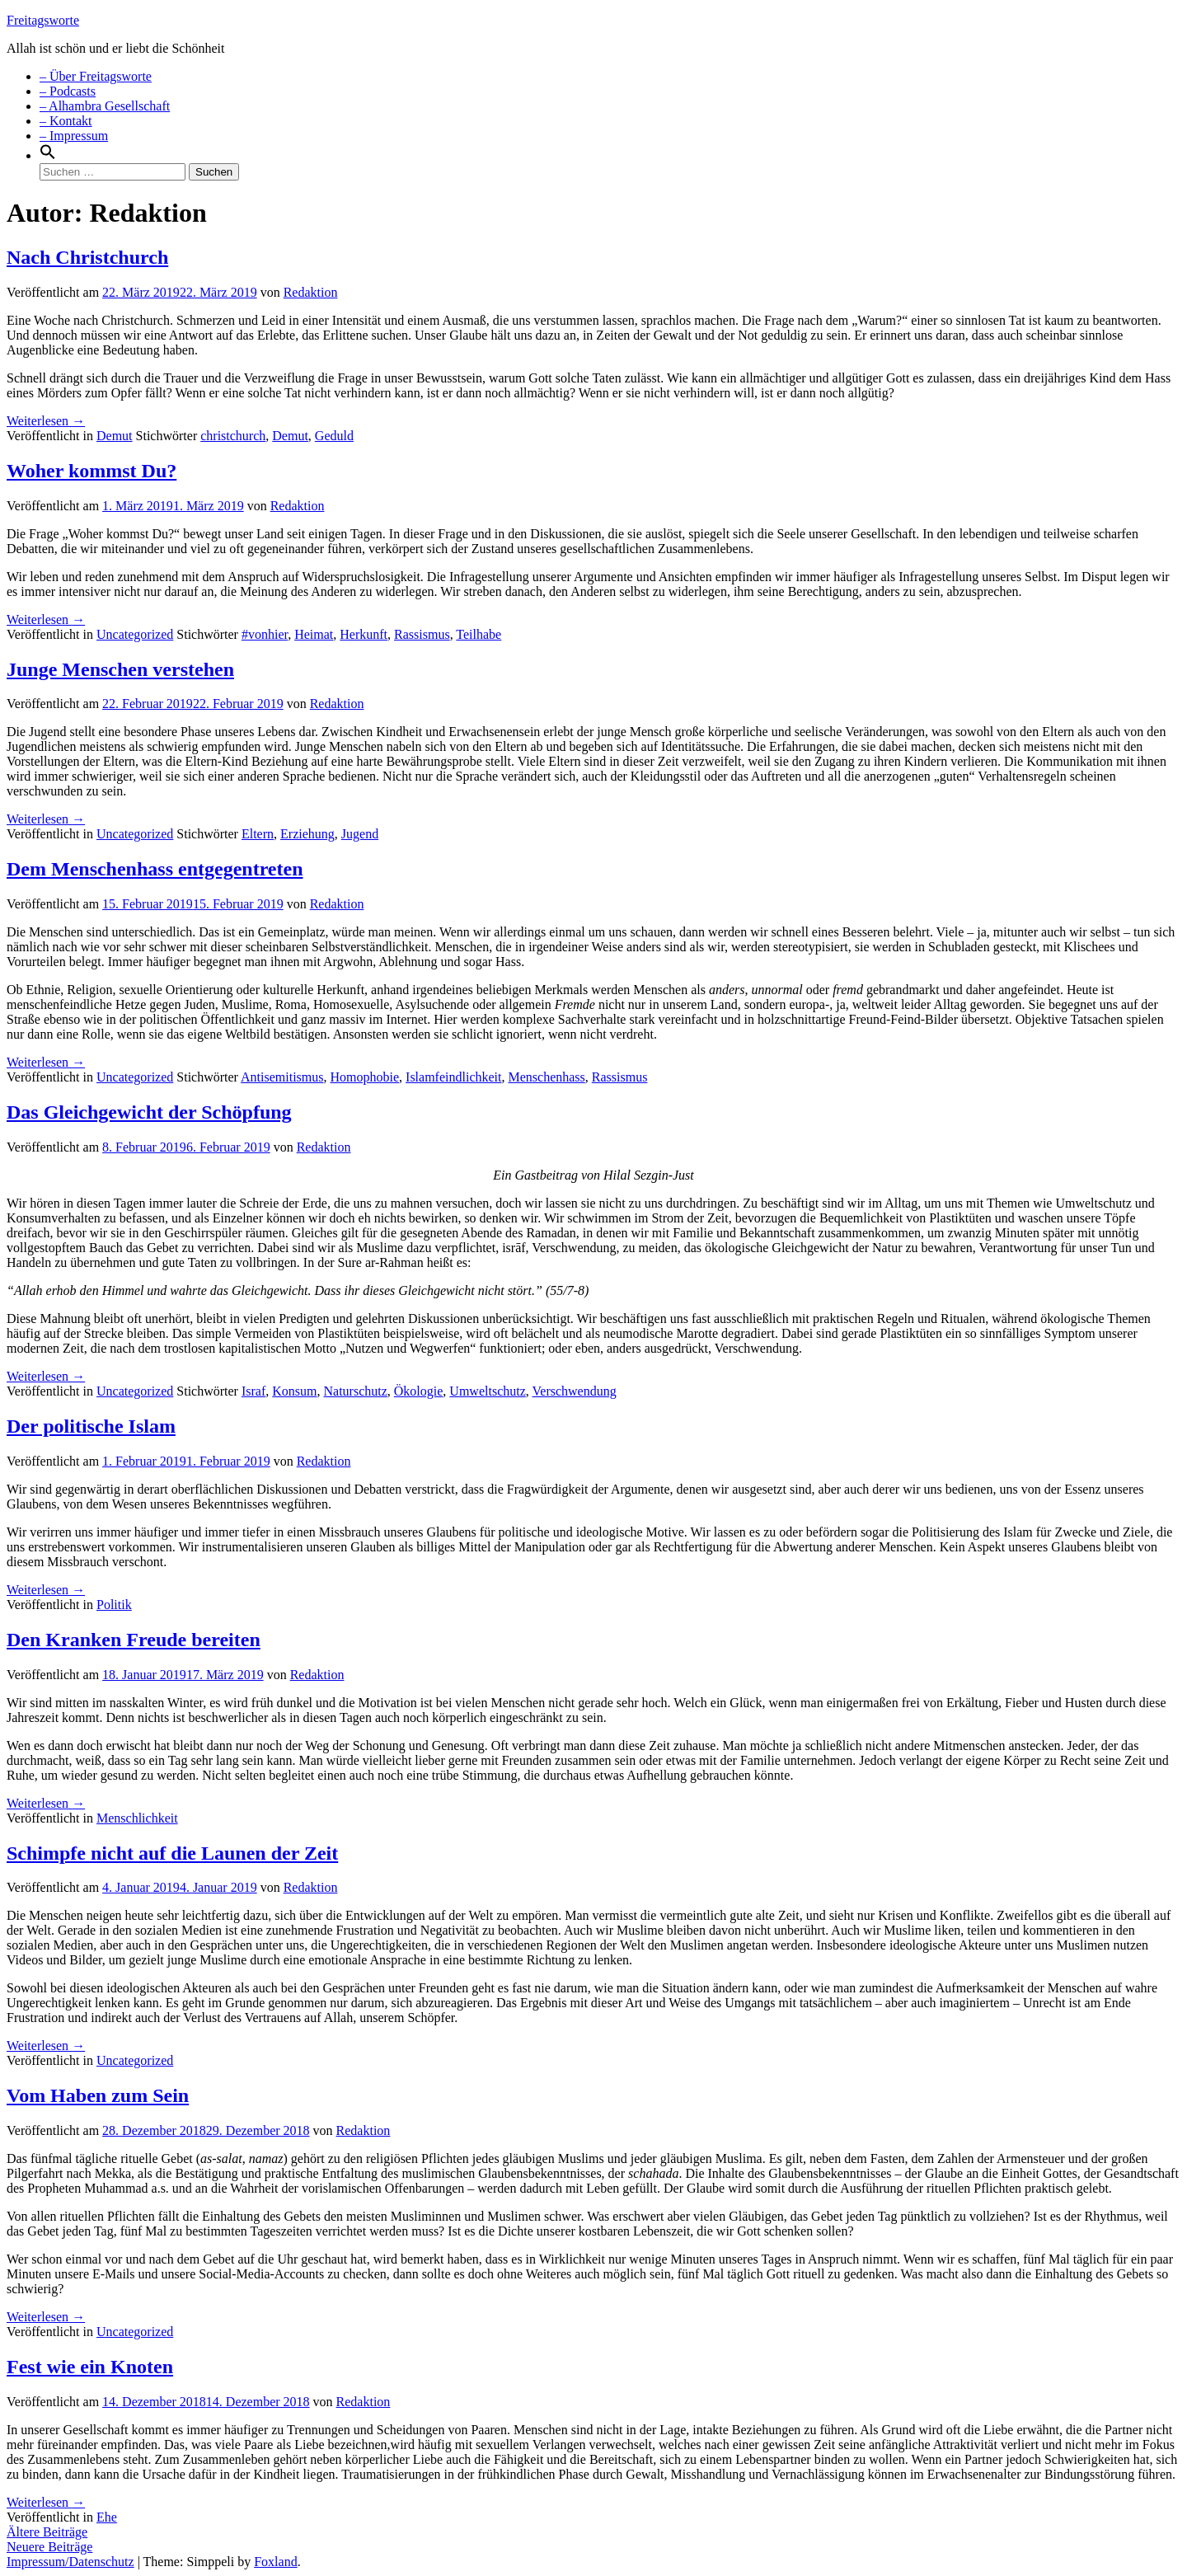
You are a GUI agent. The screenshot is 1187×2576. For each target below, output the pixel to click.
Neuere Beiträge (49, 2547)
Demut (114, 436)
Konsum (294, 1391)
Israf (253, 1391)
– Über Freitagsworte (96, 76)
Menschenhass (546, 1077)
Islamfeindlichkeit (453, 1077)
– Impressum (74, 136)
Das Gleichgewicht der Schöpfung (149, 1112)
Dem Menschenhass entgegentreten (155, 869)
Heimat (313, 634)
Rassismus (422, 634)
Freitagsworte (43, 20)
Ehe (106, 2517)
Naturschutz (355, 1391)
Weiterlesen (46, 421)
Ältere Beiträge (47, 2532)
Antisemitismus (282, 1077)
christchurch (232, 436)
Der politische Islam (91, 1426)
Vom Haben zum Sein (98, 2095)
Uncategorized (134, 634)
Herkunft (363, 634)
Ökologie (418, 1391)
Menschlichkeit (137, 1818)
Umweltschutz (487, 1391)
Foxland (275, 2562)
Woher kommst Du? (91, 470)
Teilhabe (478, 634)
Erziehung (307, 834)
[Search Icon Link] (48, 155)
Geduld (334, 436)
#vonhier (265, 634)
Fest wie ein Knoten (90, 2366)
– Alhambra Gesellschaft (105, 106)
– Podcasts (68, 91)
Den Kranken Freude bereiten (133, 1639)
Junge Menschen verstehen (120, 669)
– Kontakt (66, 121)
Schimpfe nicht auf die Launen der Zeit (172, 1853)
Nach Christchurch (87, 257)
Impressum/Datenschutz (70, 2562)
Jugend (359, 834)
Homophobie (365, 1077)
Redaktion (311, 292)
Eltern (258, 834)
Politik (114, 1605)
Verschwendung (575, 1391)
